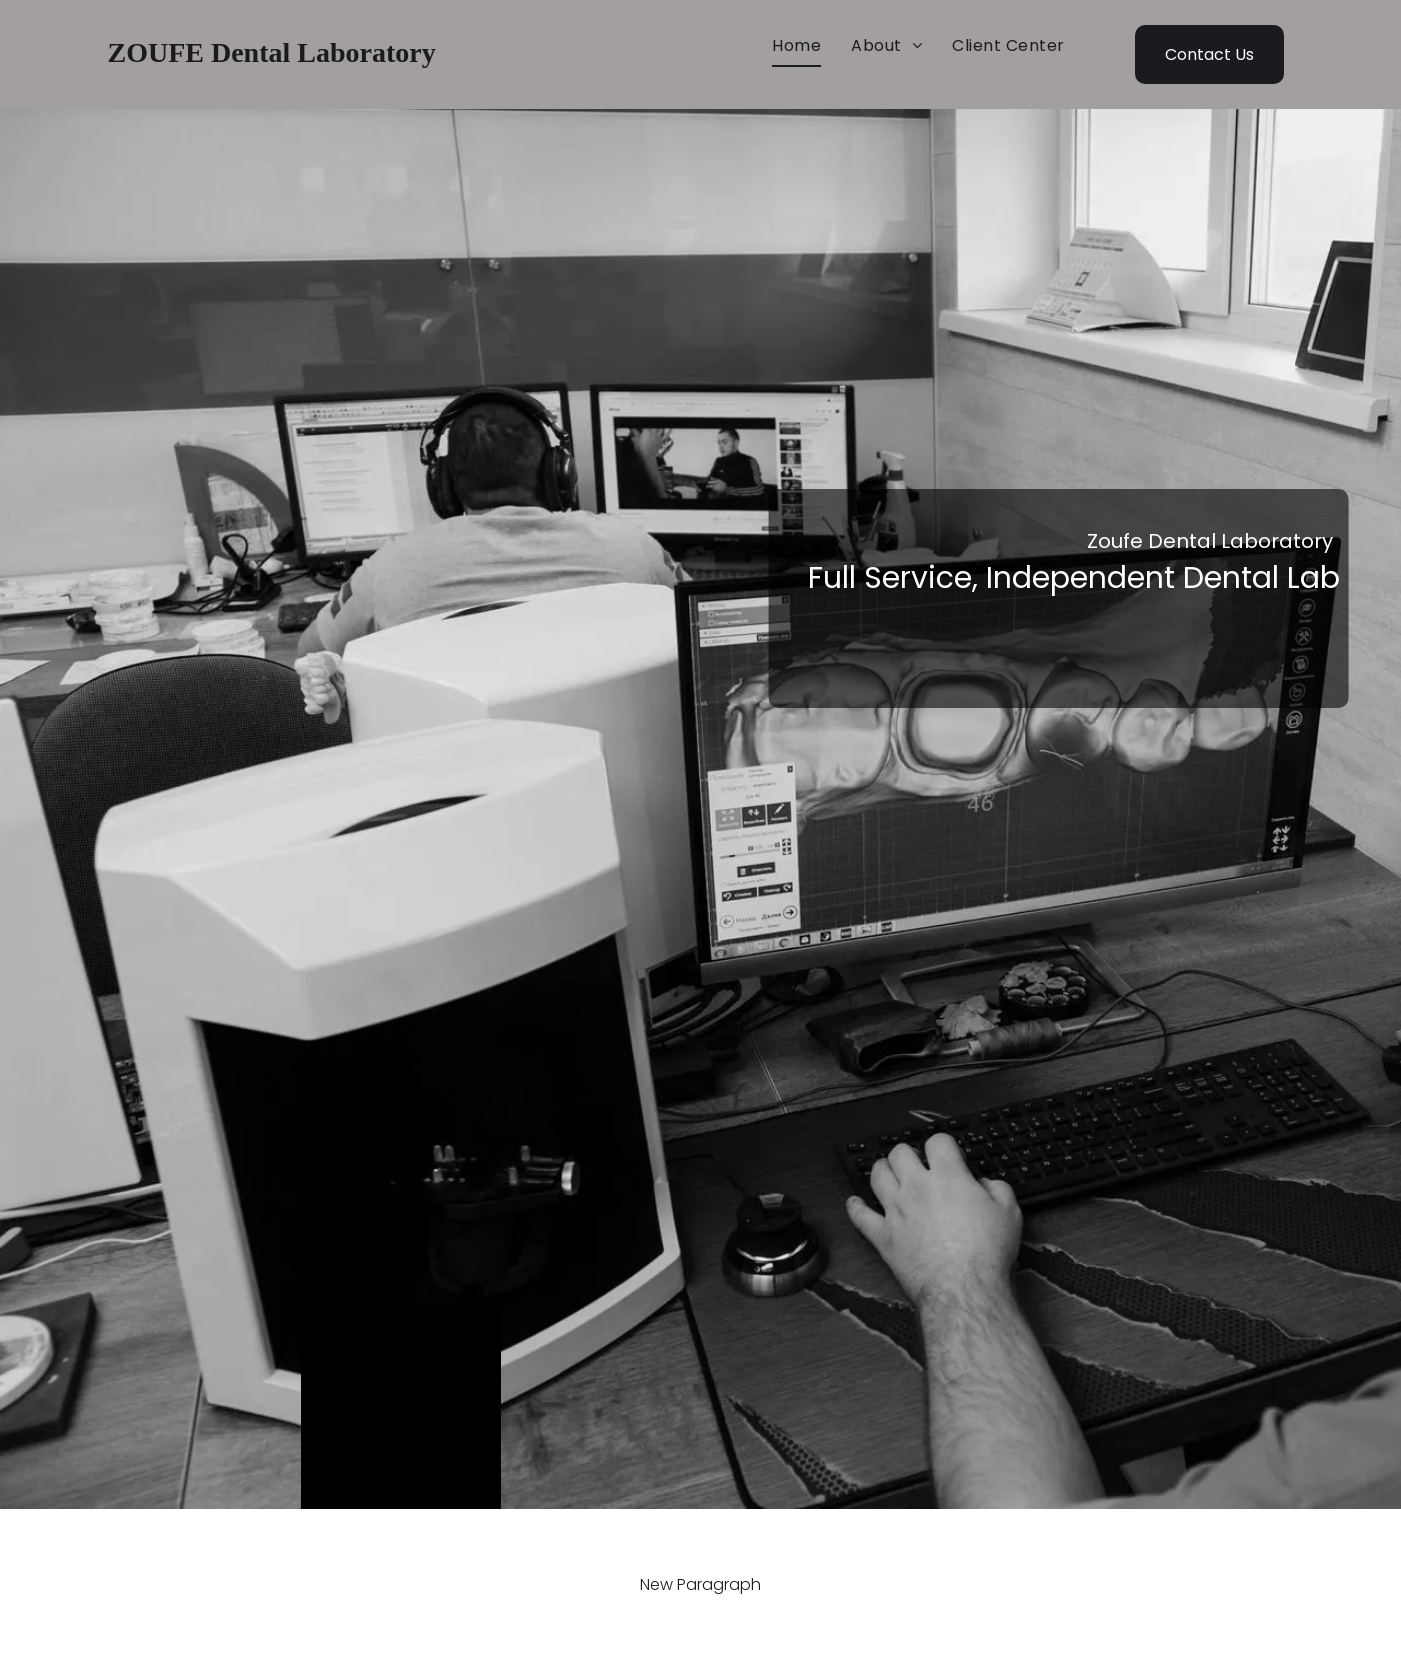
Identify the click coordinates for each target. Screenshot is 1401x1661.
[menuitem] (796, 46)
